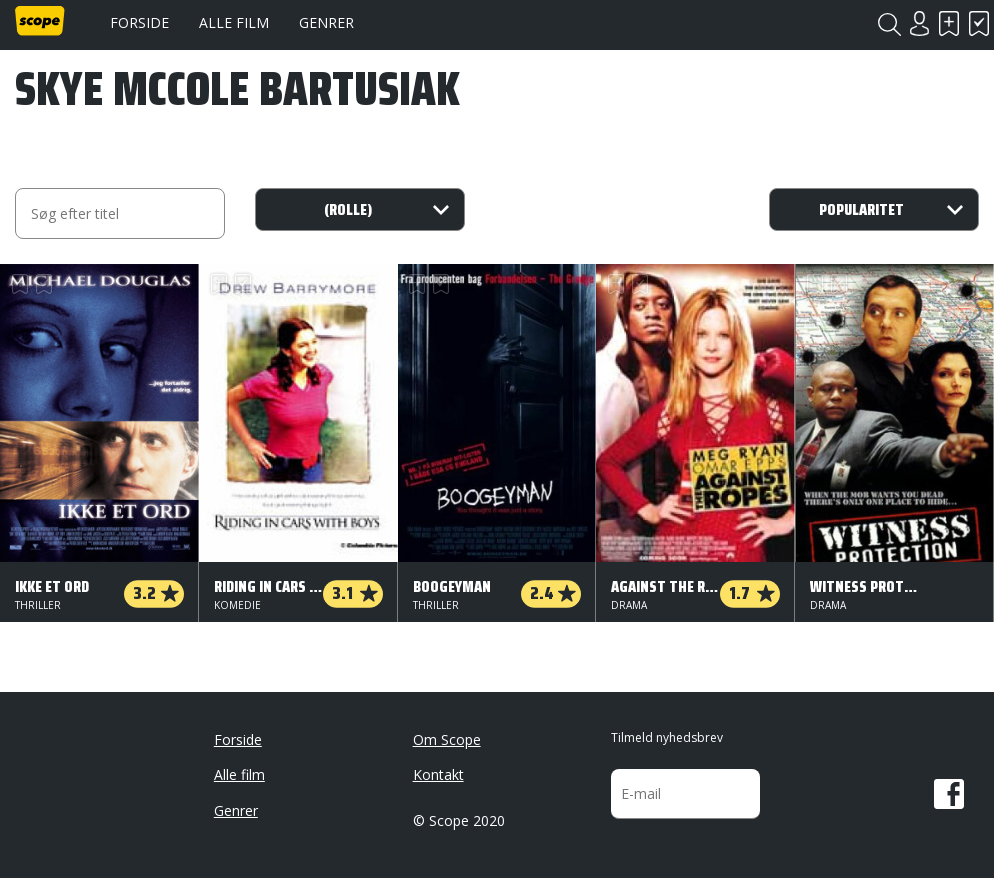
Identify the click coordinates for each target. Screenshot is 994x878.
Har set (979, 23)
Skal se (949, 23)
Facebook (949, 794)
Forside (139, 22)
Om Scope (447, 739)
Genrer (326, 22)
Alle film (234, 22)
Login (919, 23)
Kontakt (438, 774)
